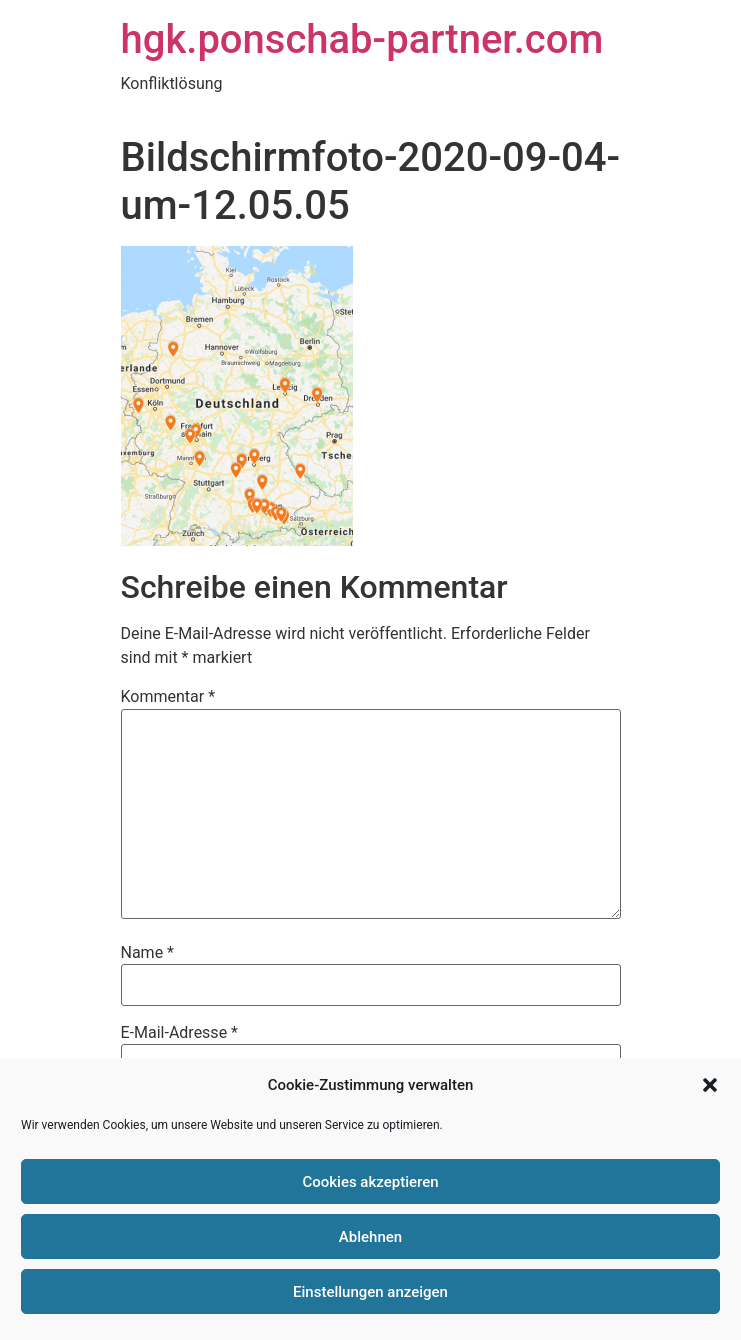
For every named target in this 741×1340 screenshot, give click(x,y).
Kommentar (168, 697)
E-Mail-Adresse (179, 1033)
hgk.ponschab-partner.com (362, 39)
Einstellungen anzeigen (370, 1292)
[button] (710, 1085)
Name (148, 953)
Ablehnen (370, 1237)
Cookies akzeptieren (370, 1182)
